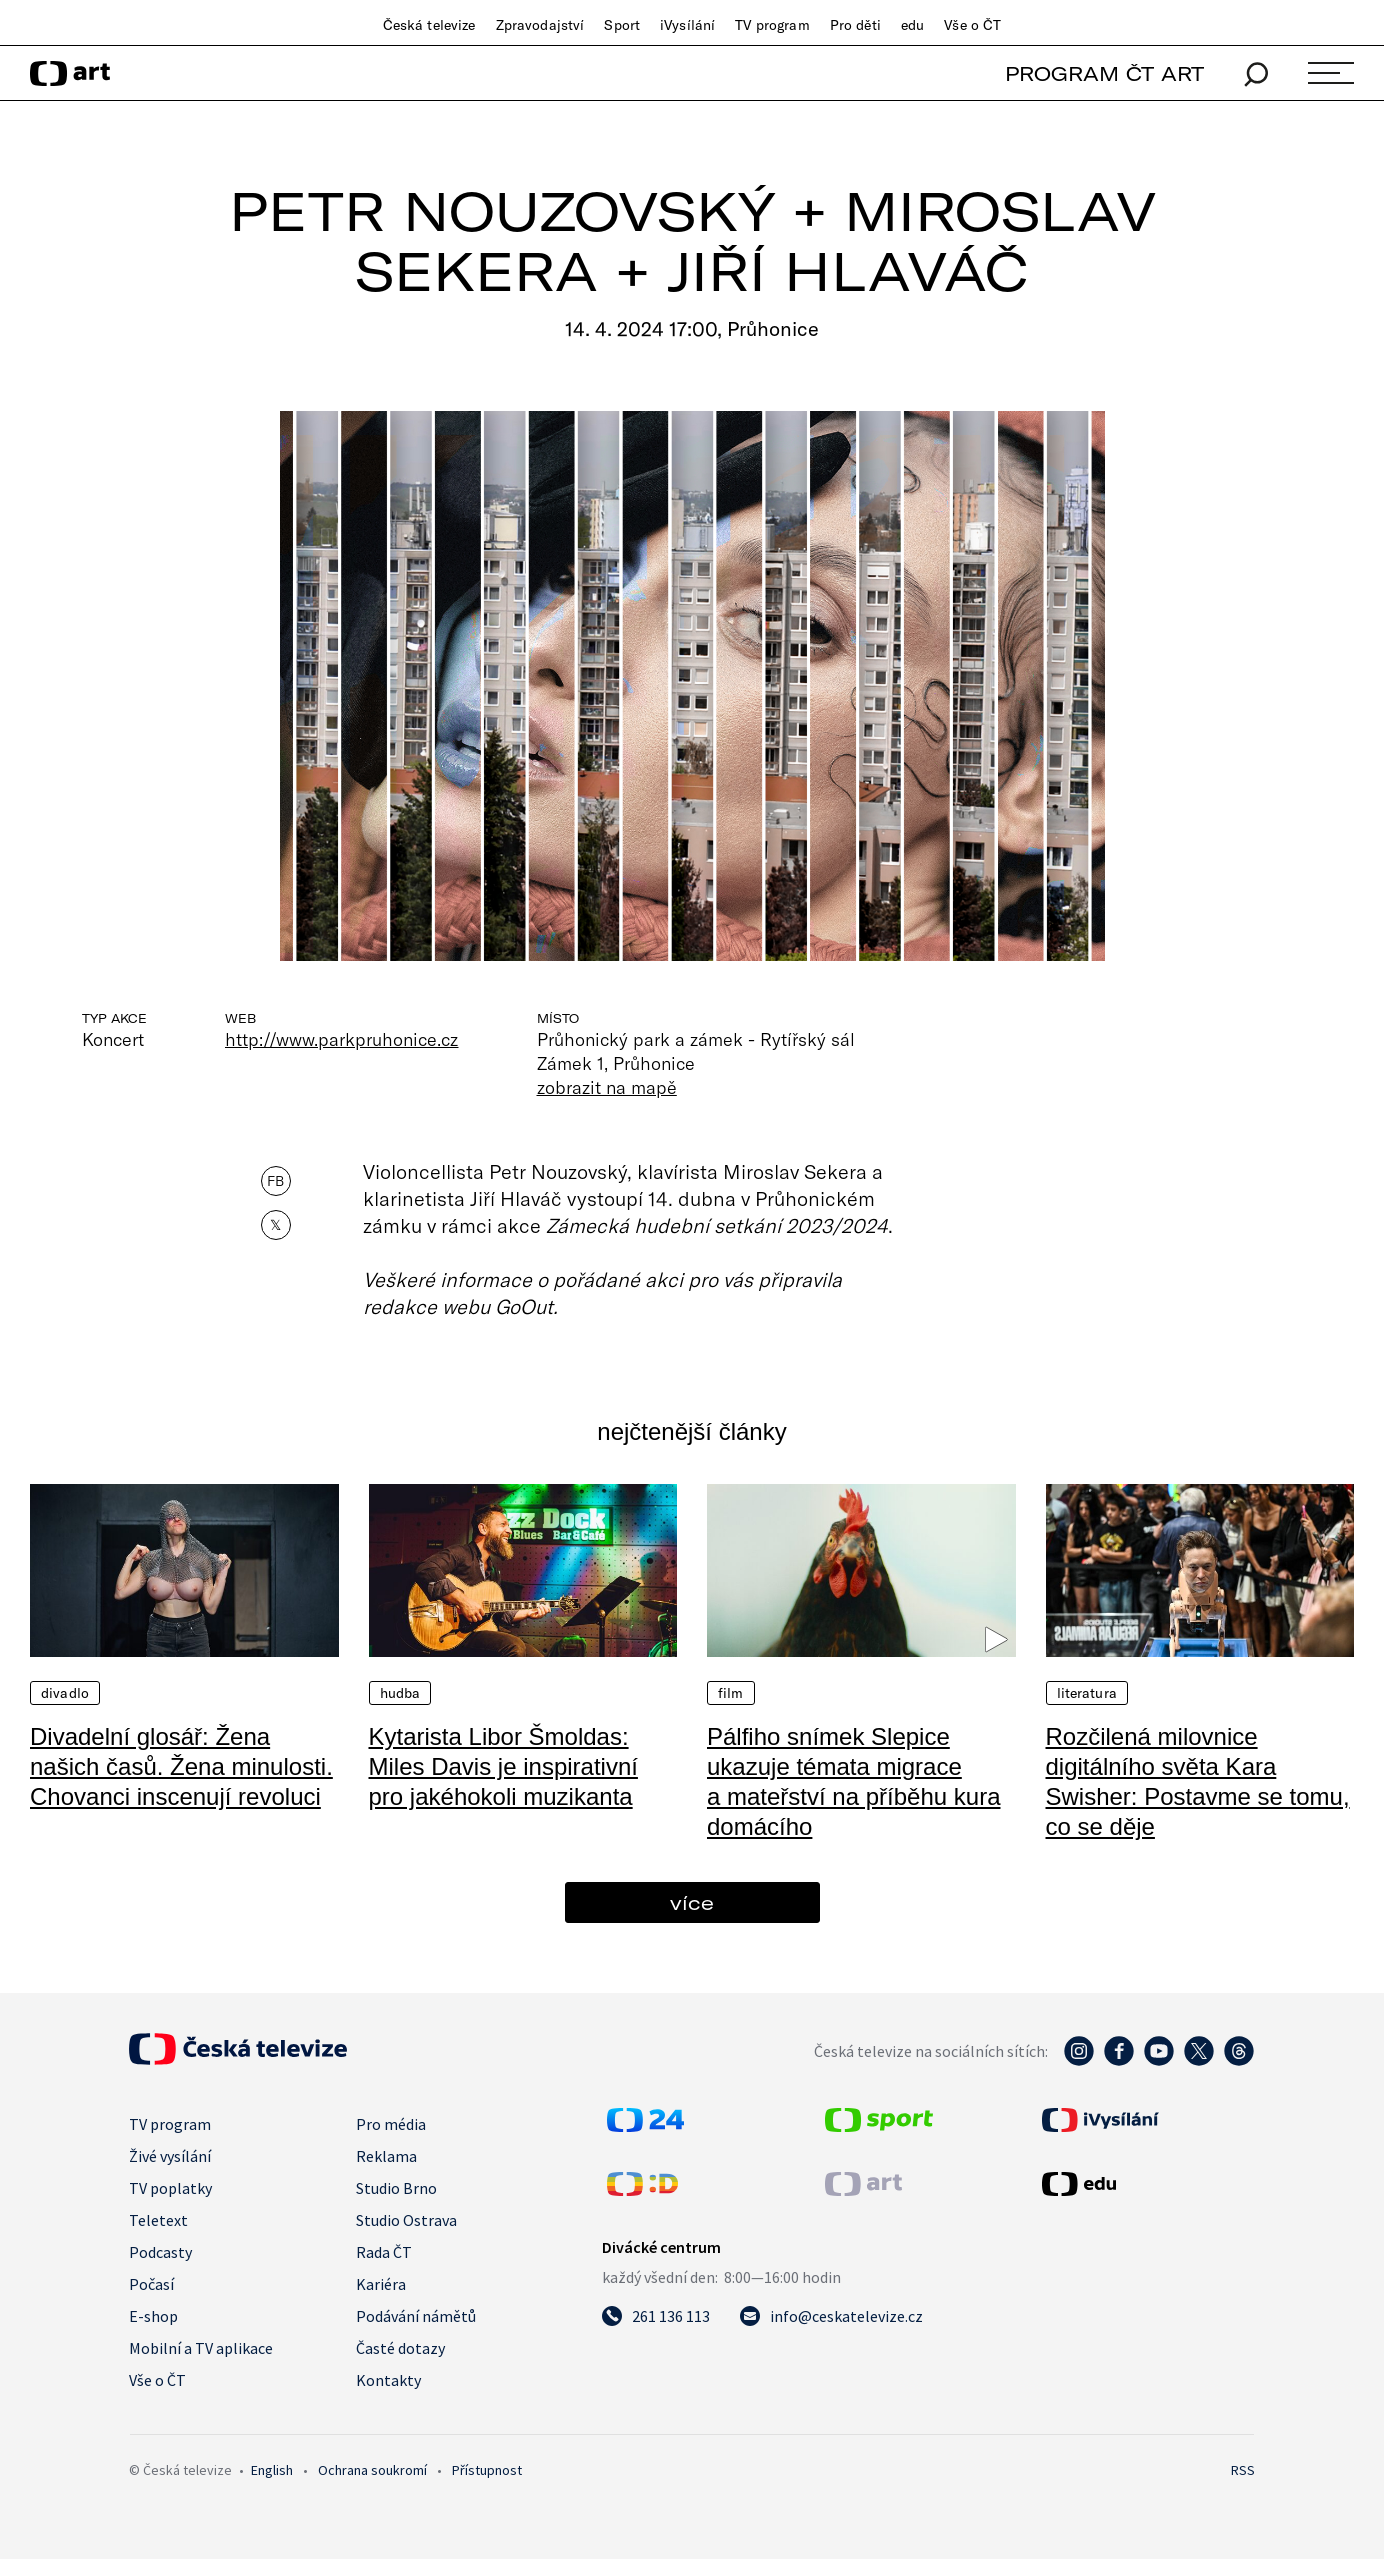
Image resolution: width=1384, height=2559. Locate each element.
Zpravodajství (540, 25)
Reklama (386, 2156)
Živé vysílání (170, 2156)
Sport (622, 25)
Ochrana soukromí (372, 2470)
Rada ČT (384, 2252)
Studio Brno (396, 2188)
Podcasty (160, 2252)
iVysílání (687, 25)
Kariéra (381, 2284)
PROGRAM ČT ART (1104, 73)
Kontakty (388, 2380)
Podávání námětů (416, 2316)
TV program (772, 25)
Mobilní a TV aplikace (201, 2348)
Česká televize (429, 25)
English (272, 2470)
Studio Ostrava (406, 2220)
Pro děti (855, 25)
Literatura (1087, 1693)
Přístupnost (487, 2470)
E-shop (153, 2316)
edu (912, 25)
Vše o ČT (972, 25)
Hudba (400, 1693)
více (692, 1902)
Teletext (158, 2220)
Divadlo (65, 1693)
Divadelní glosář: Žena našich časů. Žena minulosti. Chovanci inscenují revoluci (181, 1766)
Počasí (151, 2284)
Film (731, 1693)
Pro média (391, 2124)
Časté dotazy (400, 2348)
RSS (1243, 2470)
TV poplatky (170, 2188)
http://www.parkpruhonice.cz (342, 1039)
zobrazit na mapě (607, 1087)
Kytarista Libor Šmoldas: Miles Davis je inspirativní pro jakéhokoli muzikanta (503, 1766)
